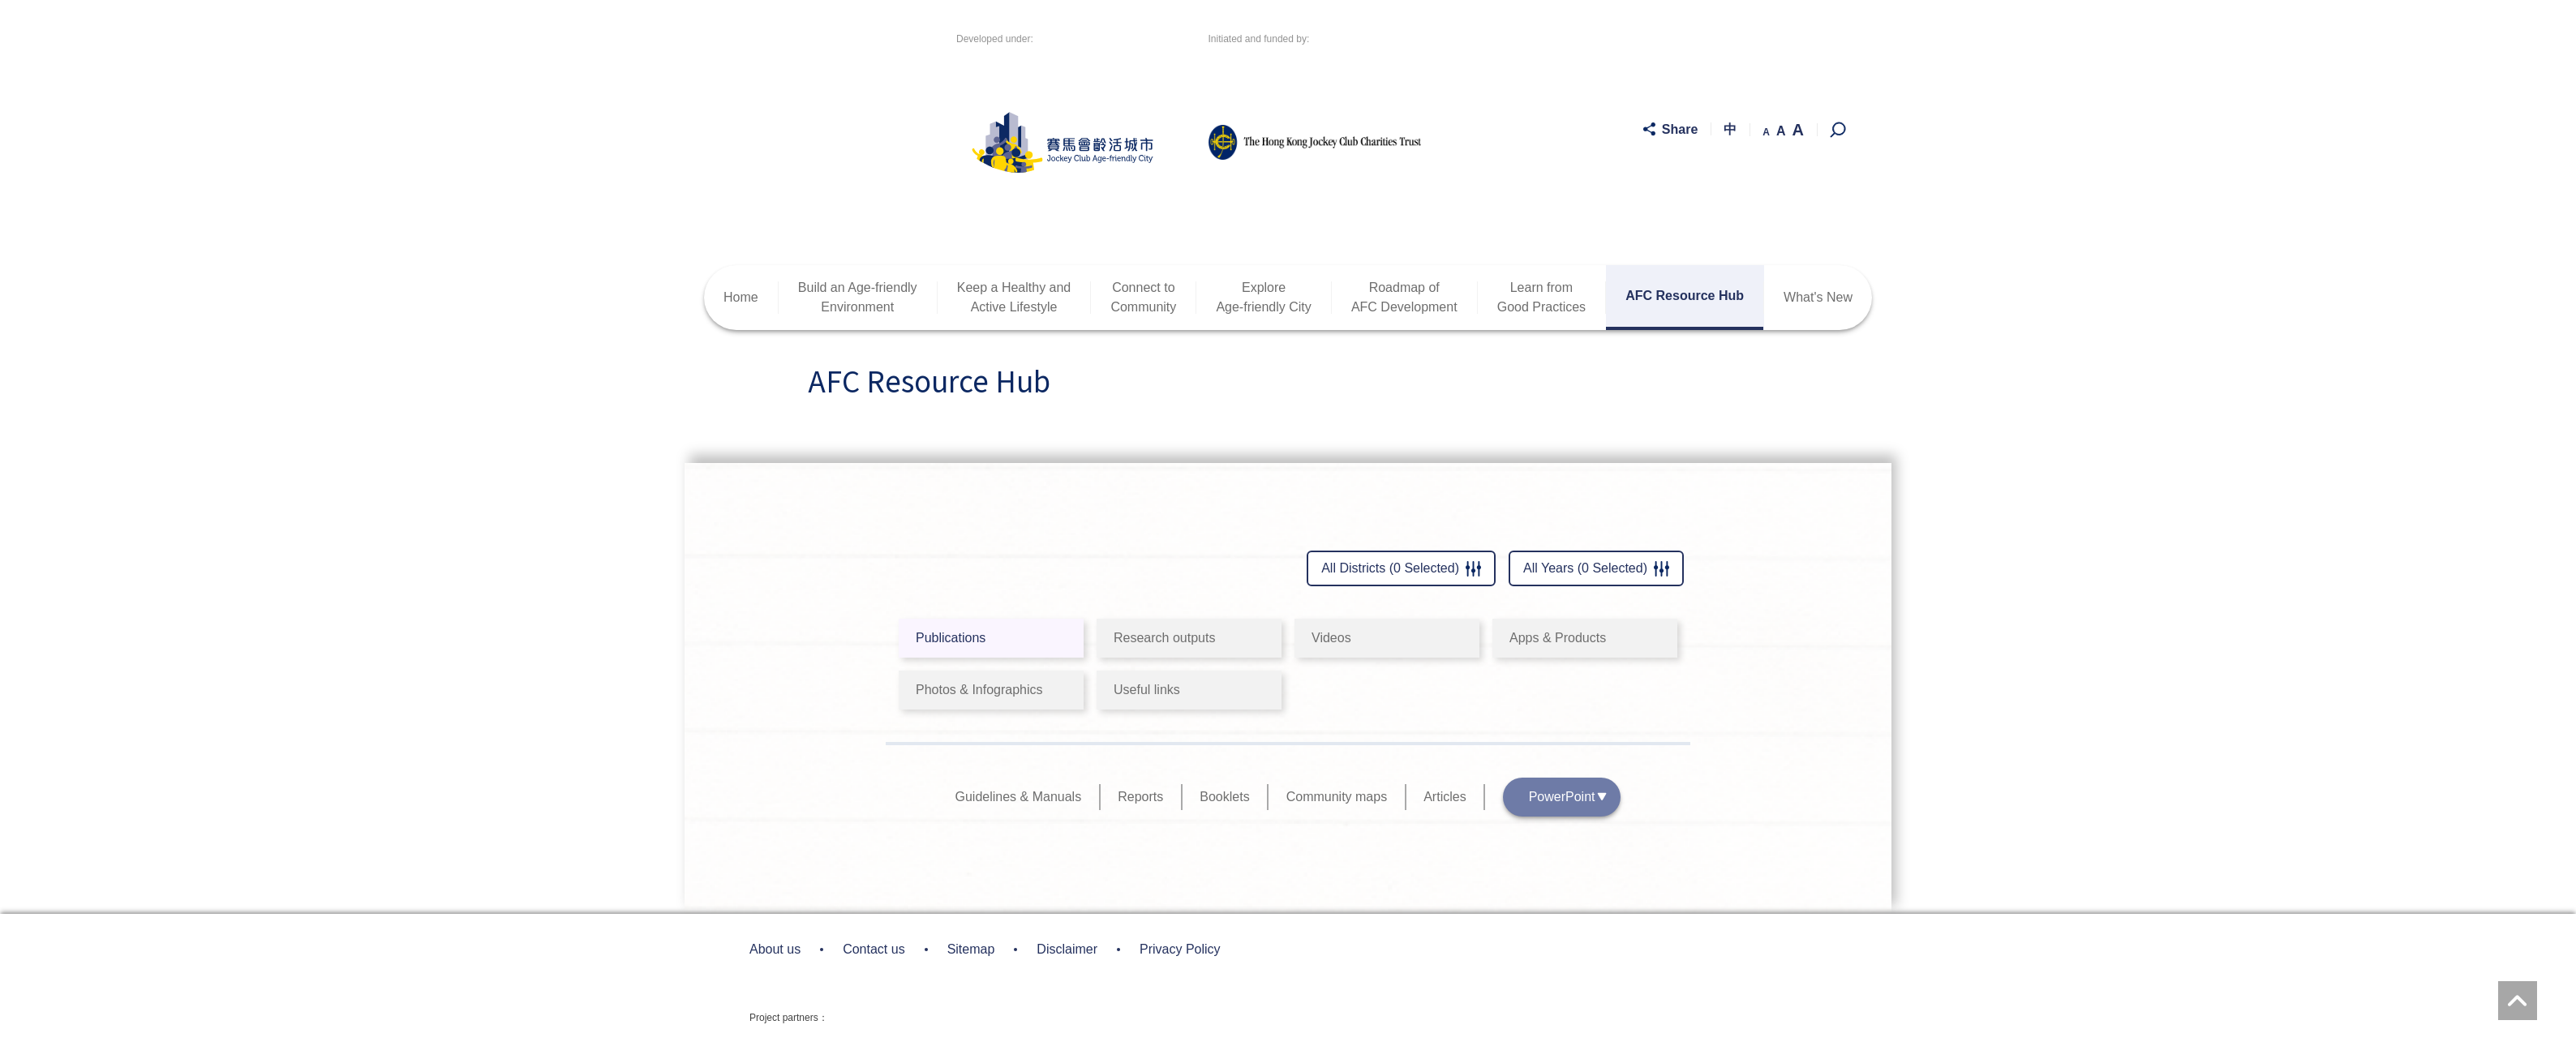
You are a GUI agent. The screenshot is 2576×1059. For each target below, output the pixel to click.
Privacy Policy (1180, 949)
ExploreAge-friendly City (1263, 297)
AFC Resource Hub (1684, 295)
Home (740, 297)
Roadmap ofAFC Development (1404, 297)
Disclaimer (1067, 949)
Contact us (873, 949)
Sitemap (971, 949)
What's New (1818, 297)
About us (775, 949)
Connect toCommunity (1143, 297)
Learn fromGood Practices (1541, 297)
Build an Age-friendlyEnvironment (857, 297)
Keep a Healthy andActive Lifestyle (1014, 297)
